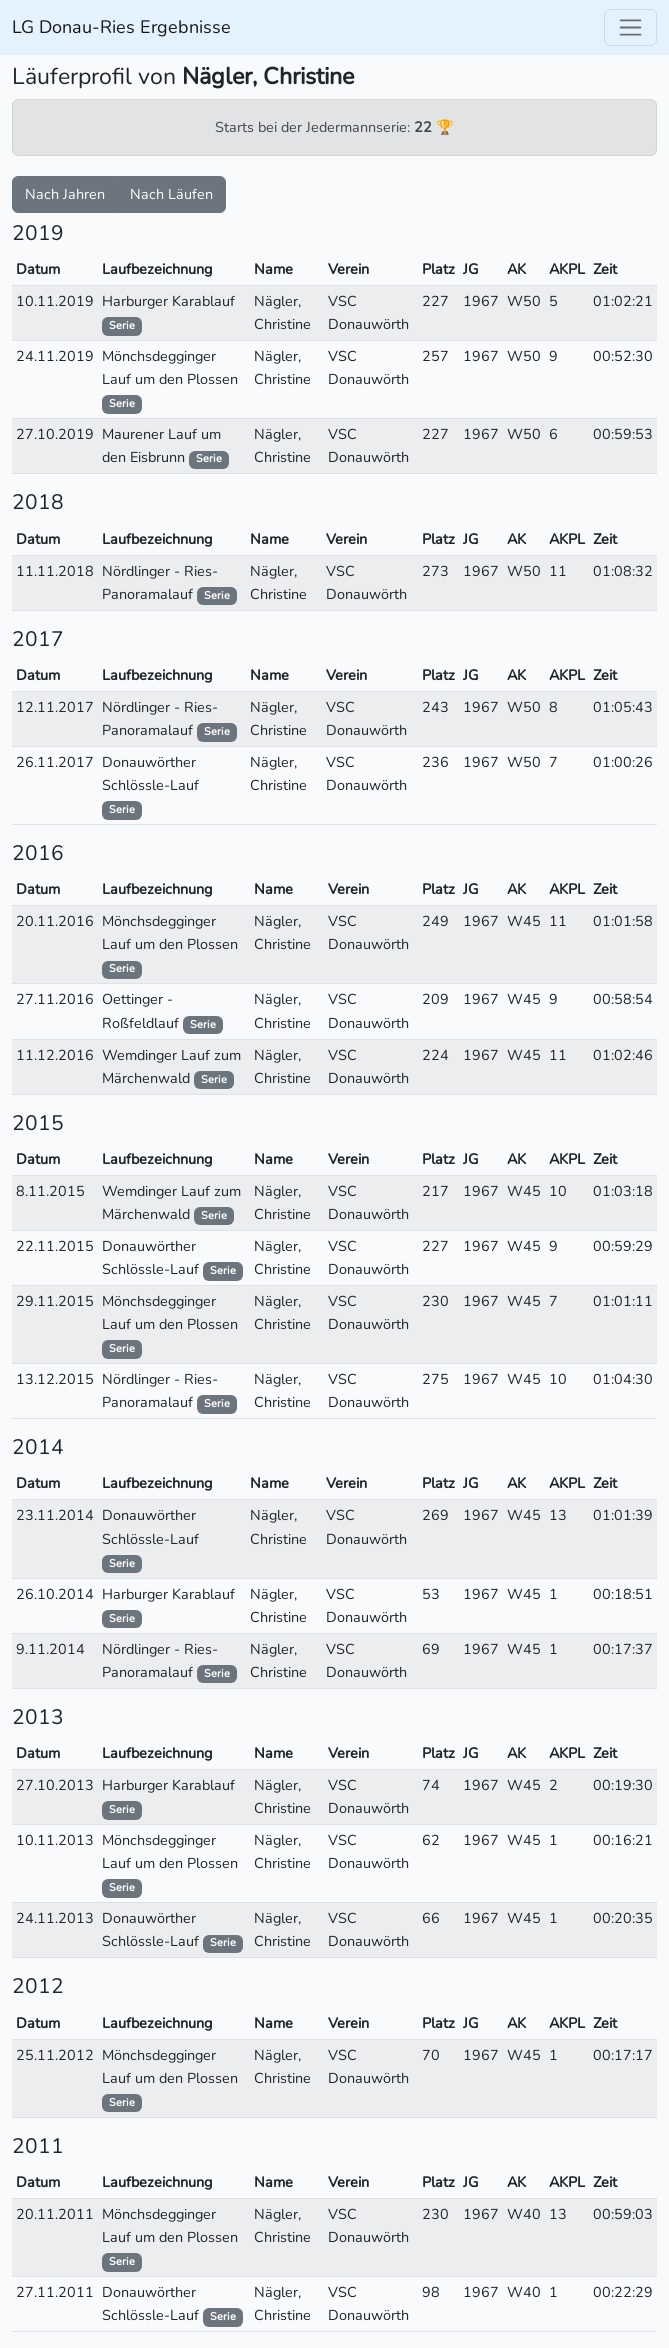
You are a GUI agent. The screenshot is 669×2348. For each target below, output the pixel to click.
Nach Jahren (65, 194)
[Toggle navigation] (630, 27)
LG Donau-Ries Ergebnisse (121, 27)
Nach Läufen (171, 194)
